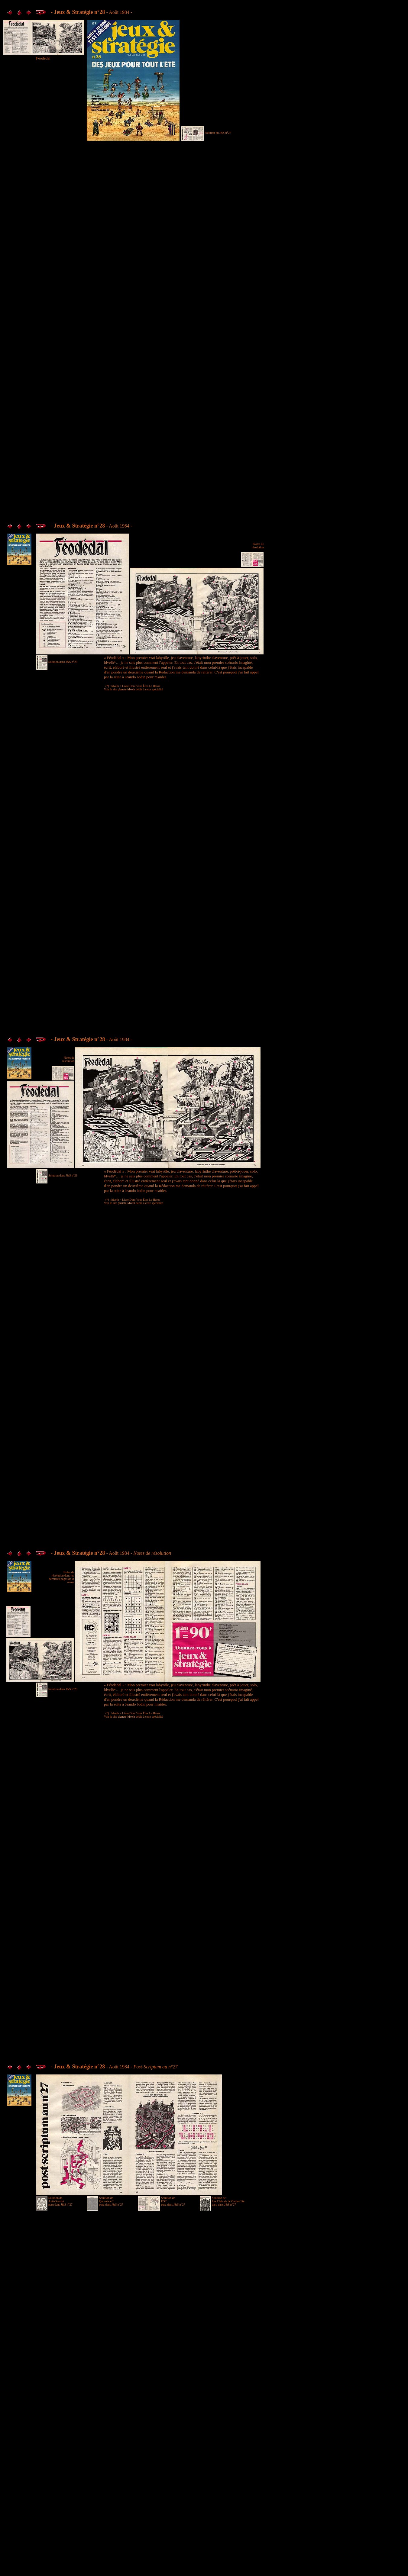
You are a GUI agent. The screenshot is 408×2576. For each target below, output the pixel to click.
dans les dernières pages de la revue (61, 1579)
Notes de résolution (258, 545)
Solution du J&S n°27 (218, 132)
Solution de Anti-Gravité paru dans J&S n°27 (60, 2201)
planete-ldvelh (126, 689)
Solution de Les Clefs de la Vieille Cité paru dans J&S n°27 (228, 2201)
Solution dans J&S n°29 (62, 661)
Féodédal (43, 58)
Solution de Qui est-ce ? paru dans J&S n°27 (111, 2201)
